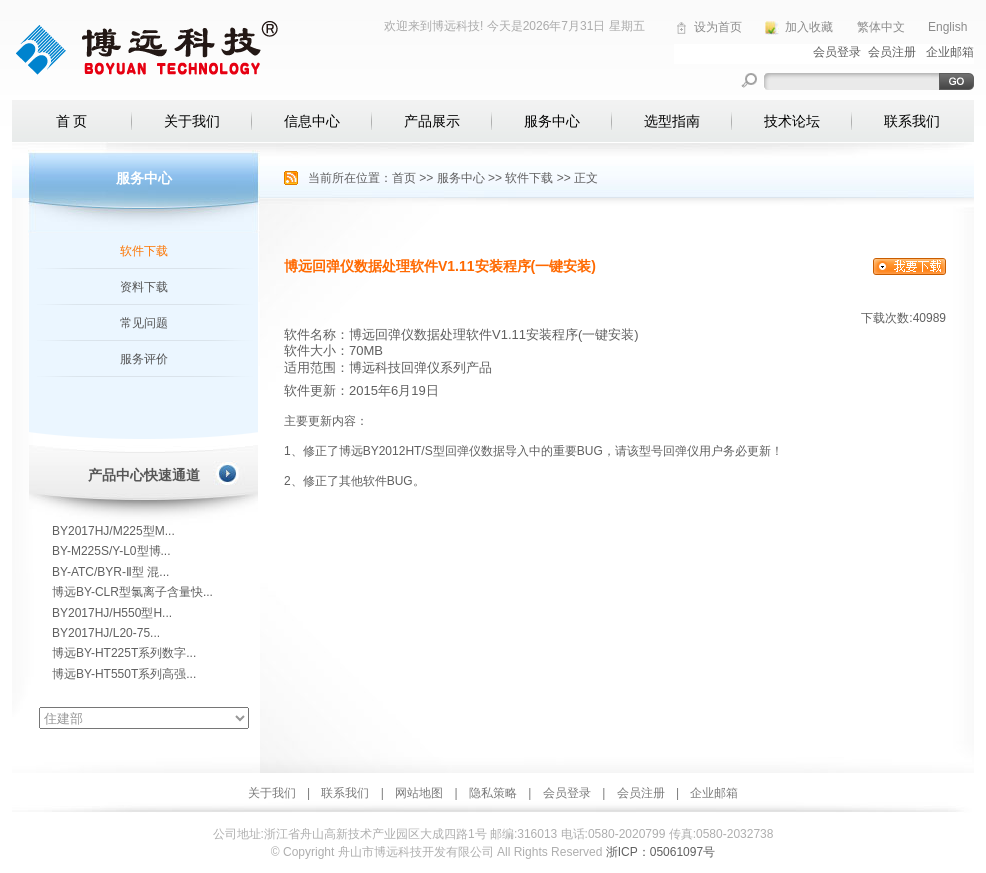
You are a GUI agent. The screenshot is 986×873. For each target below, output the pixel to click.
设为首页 (718, 27)
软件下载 (144, 251)
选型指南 (672, 121)
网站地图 (419, 793)
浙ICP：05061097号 (660, 852)
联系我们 (912, 121)
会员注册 (641, 793)
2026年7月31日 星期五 (584, 26)
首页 (404, 178)
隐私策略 (493, 793)
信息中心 (312, 121)
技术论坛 (792, 121)
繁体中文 (881, 27)
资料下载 (144, 287)
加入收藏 (809, 27)
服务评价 (144, 359)
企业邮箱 (714, 793)
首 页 (72, 121)
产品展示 (432, 121)
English (947, 27)
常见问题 (144, 323)
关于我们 (192, 121)
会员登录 (567, 793)
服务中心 (552, 121)
